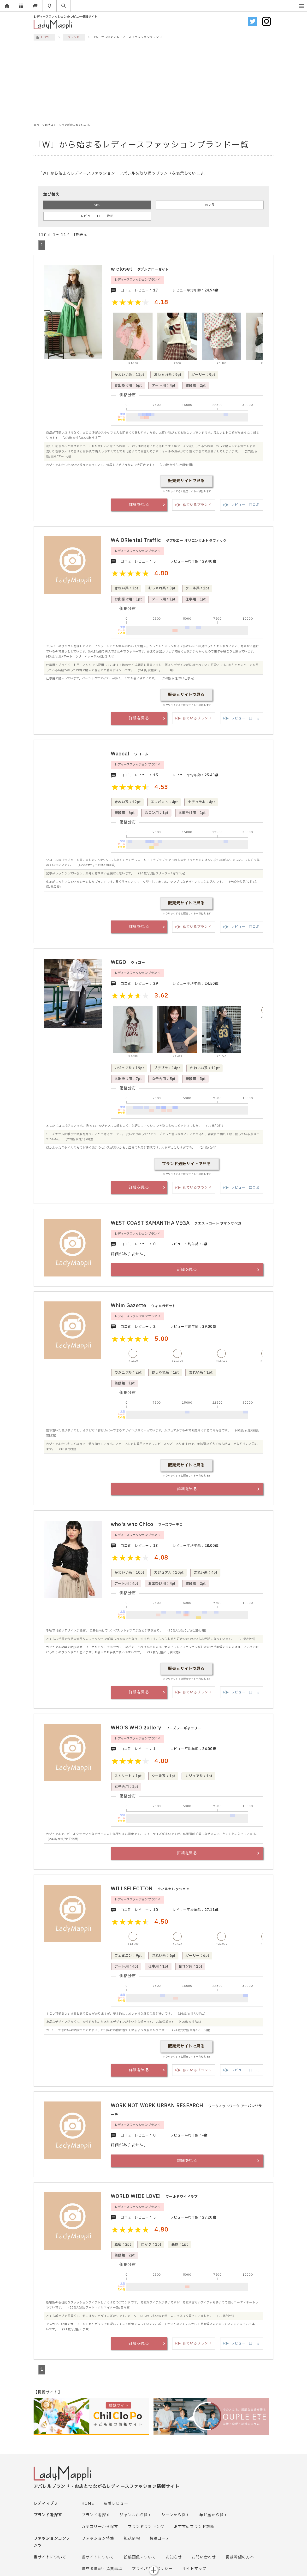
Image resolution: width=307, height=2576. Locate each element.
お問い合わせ (204, 2557)
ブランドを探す (96, 2515)
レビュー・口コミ (245, 504)
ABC (97, 204)
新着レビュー (116, 2503)
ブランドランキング (146, 2527)
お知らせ (174, 2557)
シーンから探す (175, 2515)
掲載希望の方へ (240, 2557)
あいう (210, 204)
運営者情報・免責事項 (102, 2569)
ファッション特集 (98, 2538)
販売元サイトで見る (186, 481)
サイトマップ (194, 2569)
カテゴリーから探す (100, 2527)
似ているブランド (197, 504)
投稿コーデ (160, 2538)
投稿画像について (140, 2557)
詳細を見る (139, 505)
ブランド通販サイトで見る (186, 1164)
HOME (88, 2503)
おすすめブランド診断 (194, 2527)
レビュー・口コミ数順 (97, 216)
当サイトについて (98, 2557)
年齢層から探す (213, 2515)
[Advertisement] (153, 82)
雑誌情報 (132, 2538)
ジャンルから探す (136, 2515)
